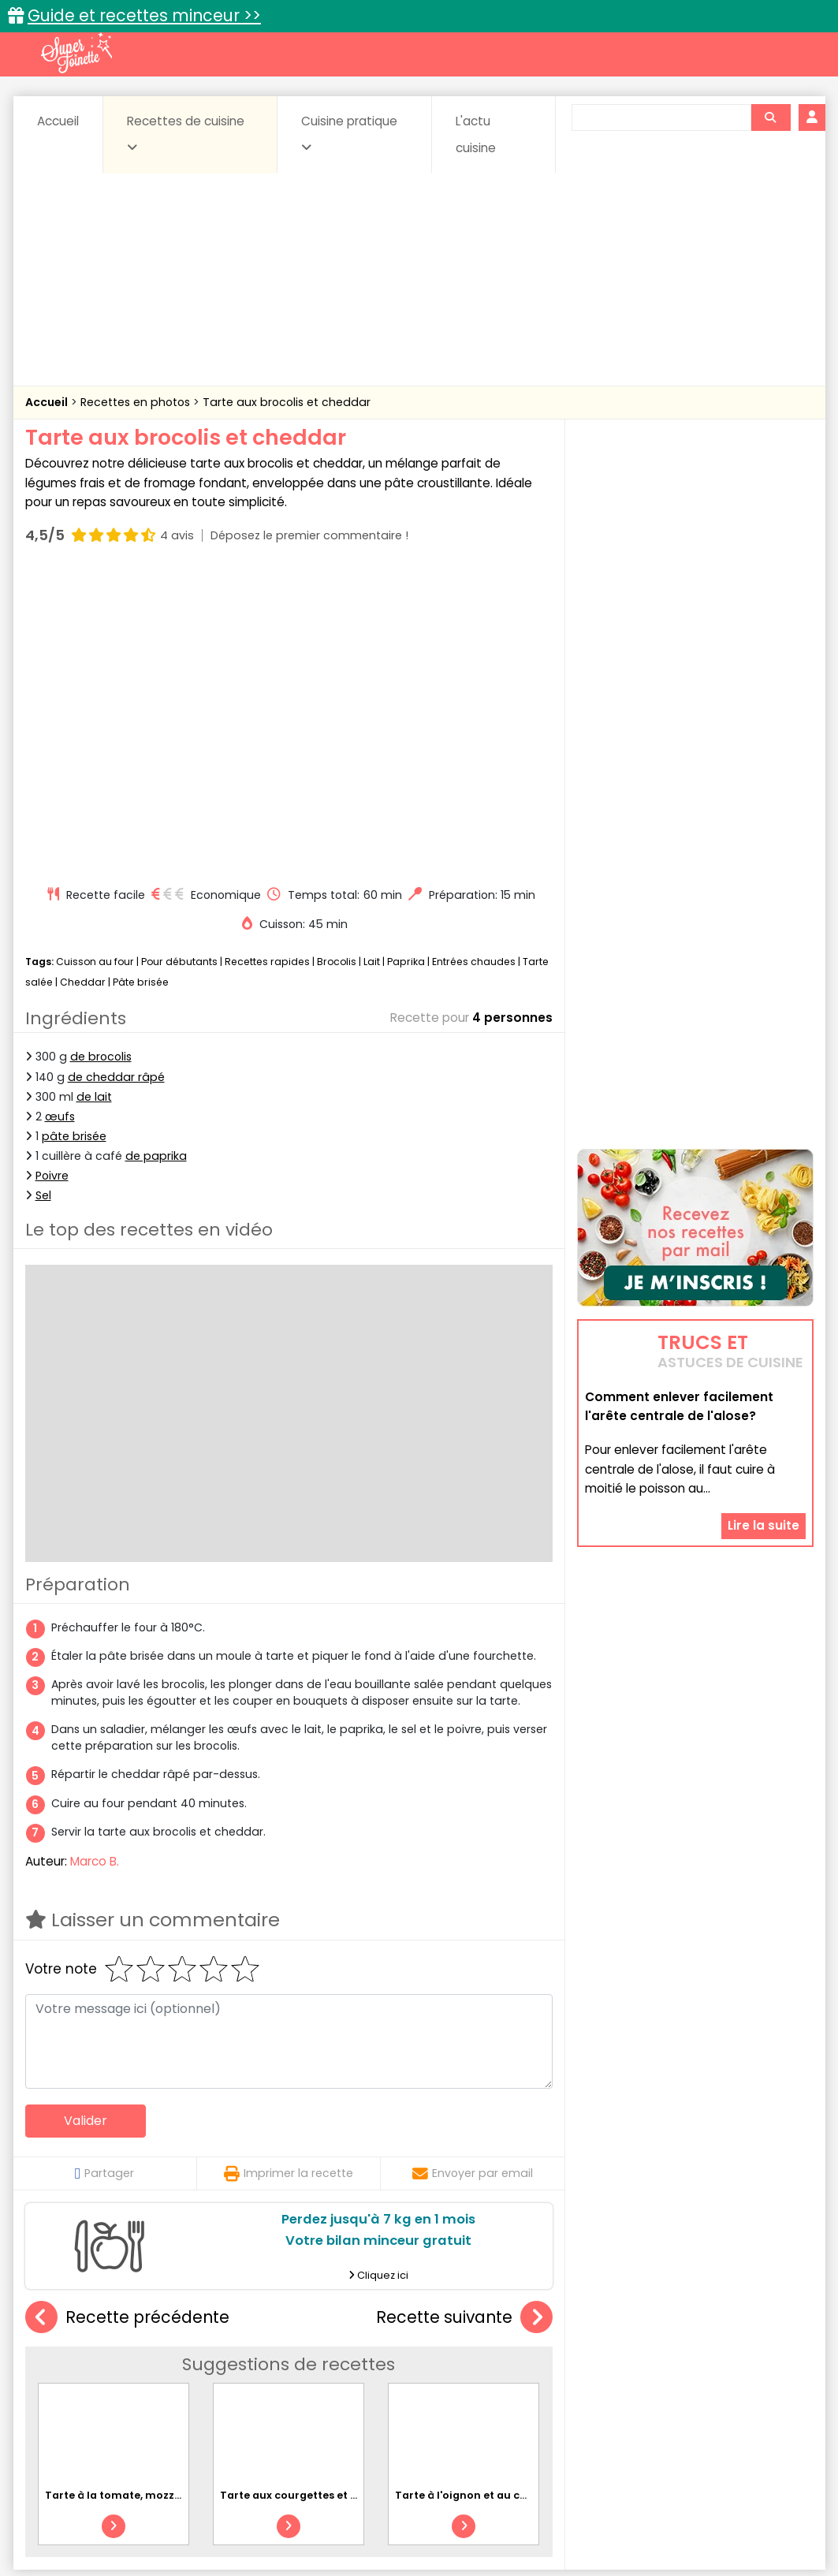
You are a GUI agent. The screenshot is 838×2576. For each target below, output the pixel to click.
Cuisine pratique (349, 133)
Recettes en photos (136, 402)
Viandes (586, 2390)
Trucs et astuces (640, 2326)
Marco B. (94, 1561)
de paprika (156, 856)
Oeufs (675, 2375)
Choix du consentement (603, 2528)
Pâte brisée (141, 682)
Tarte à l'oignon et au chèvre (472, 2195)
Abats (69, 2360)
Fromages (475, 2375)
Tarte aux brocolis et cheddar (287, 402)
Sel (43, 896)
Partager (104, 1873)
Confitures (456, 2360)
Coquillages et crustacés (654, 2360)
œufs (60, 817)
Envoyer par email (472, 1873)
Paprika (406, 662)
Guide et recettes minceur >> (144, 15)
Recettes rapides (267, 662)
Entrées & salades (162, 2375)
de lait (94, 797)
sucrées (518, 2390)
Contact (213, 2513)
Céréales (380, 2360)
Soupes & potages (423, 2390)
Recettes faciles (205, 2326)
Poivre (52, 876)
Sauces (330, 2390)
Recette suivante (464, 2018)
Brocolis (336, 662)
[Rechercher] (770, 117)
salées (267, 2390)
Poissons (201, 2390)
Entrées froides (384, 2375)
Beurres (238, 2360)
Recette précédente (127, 2018)
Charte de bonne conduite (662, 2513)
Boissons (307, 2360)
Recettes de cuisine (185, 133)
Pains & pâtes (751, 2375)
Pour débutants (179, 662)
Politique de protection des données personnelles (387, 2528)
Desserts (67, 2375)
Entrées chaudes (474, 662)
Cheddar (83, 682)
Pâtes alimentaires (104, 2390)
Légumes (609, 2375)
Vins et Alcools (671, 2390)
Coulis (761, 2360)
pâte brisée (74, 836)
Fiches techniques (500, 2326)
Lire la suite (763, 1426)
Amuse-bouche (151, 2360)
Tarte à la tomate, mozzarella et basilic (151, 2195)
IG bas (543, 2375)
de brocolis (101, 757)
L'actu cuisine (476, 134)
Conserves (536, 2360)
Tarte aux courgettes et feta (296, 2195)
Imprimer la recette (288, 1873)
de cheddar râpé (116, 777)
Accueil (58, 121)
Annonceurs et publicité (106, 2513)
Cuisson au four (95, 662)
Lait (371, 662)
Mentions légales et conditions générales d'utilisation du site (414, 2513)
